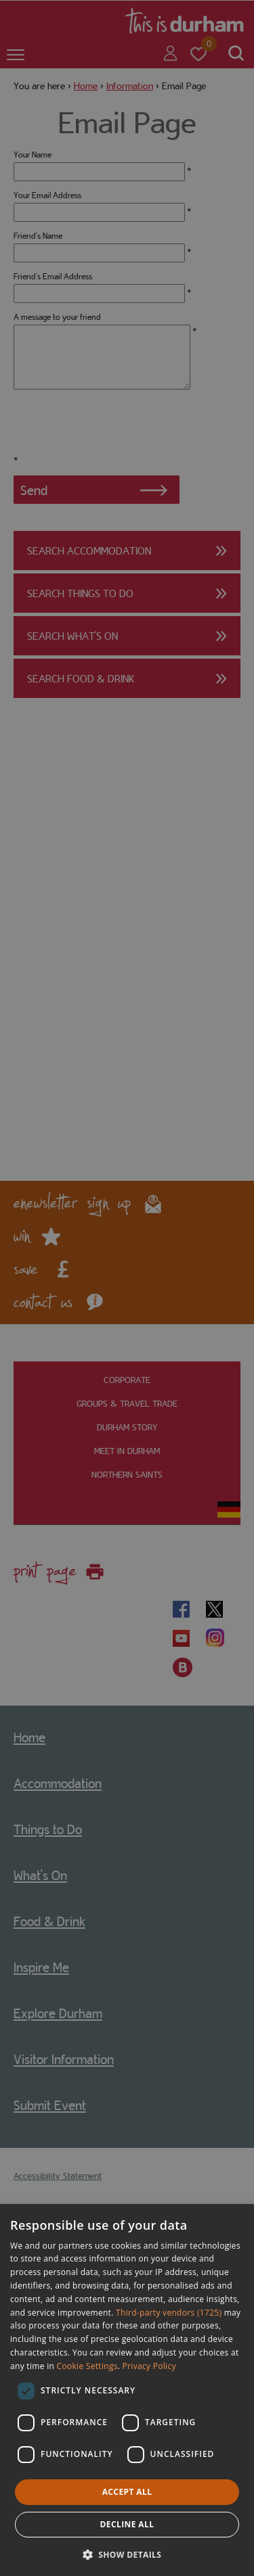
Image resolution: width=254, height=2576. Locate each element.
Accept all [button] (127, 2492)
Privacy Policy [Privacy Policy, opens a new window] (149, 2366)
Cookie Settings (87, 2366)
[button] (127, 2553)
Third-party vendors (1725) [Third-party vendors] (168, 2312)
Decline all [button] (127, 2524)
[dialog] (127, 2390)
